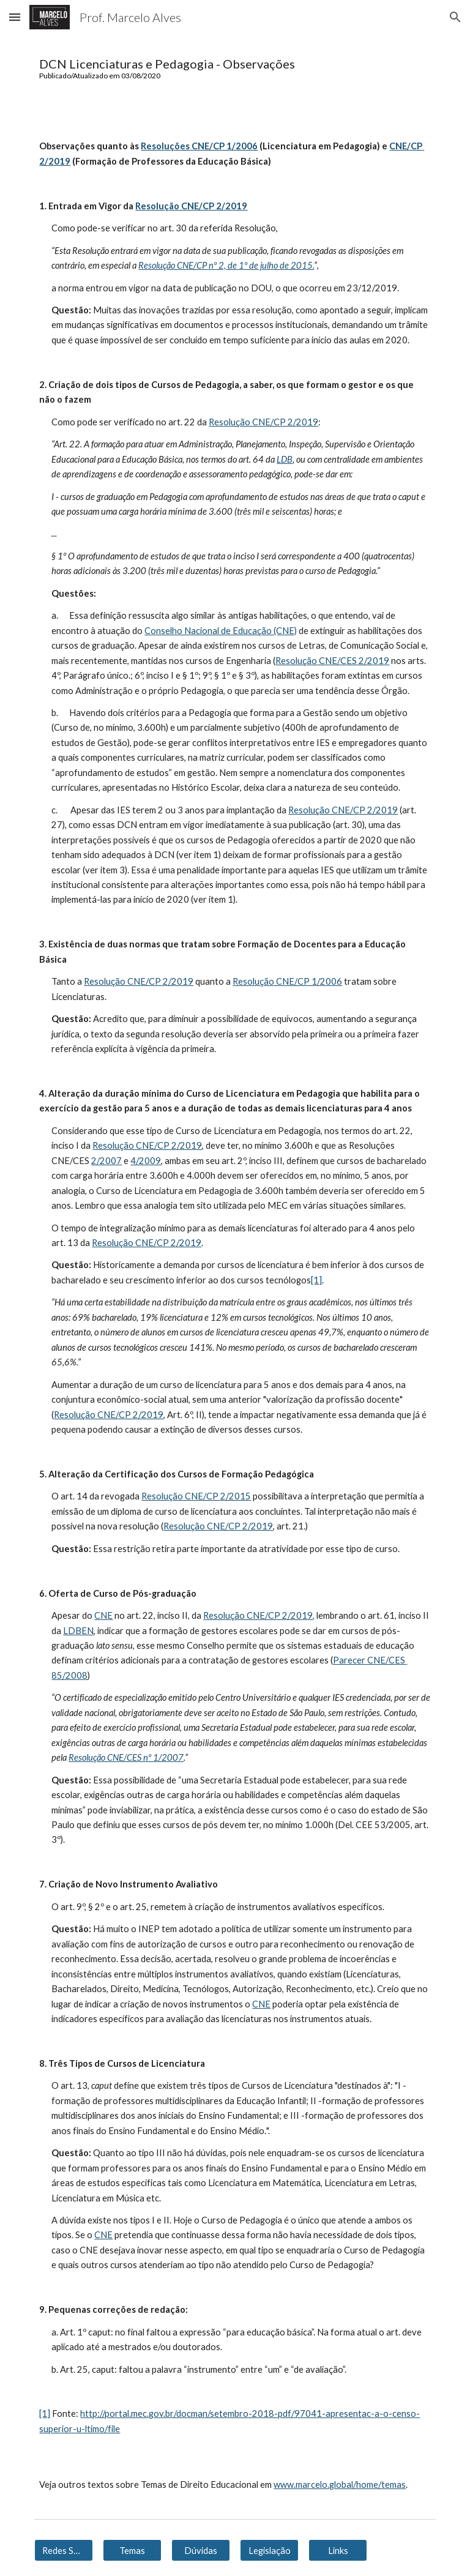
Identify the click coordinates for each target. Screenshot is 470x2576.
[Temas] (131, 2550)
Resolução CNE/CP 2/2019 (263, 422)
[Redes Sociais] (63, 2550)
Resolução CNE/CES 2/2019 (332, 660)
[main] (234, 68)
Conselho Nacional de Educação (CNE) (220, 630)
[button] (14, 17)
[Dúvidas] (200, 2550)
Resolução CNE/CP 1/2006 (287, 981)
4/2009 (145, 1160)
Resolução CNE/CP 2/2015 (196, 1496)
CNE (103, 1615)
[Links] (337, 2550)
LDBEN (78, 1631)
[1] (316, 1280)
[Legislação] (269, 2550)
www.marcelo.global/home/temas (340, 2484)
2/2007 (106, 1160)
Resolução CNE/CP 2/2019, (259, 1615)
